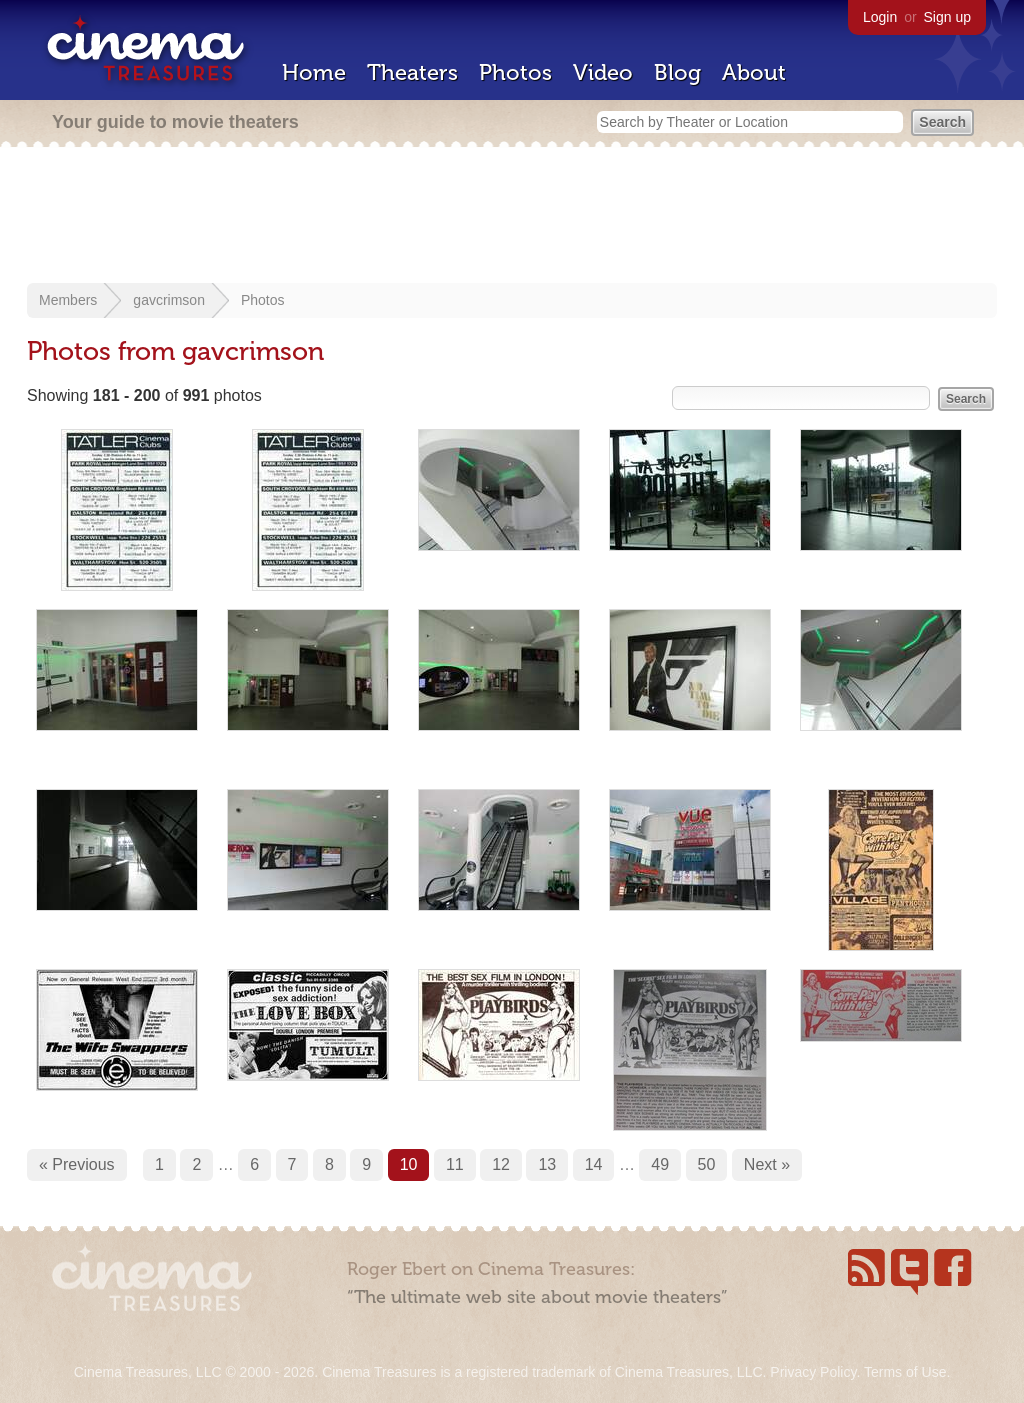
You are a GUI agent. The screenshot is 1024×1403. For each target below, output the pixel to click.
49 (660, 1164)
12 (501, 1164)
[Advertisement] (512, 217)
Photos (515, 72)
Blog (677, 72)
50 (707, 1164)
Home (314, 72)
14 (594, 1164)
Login (880, 17)
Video (603, 72)
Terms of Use (905, 1372)
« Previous (77, 1164)
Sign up (947, 17)
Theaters (412, 72)
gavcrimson (169, 300)
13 (547, 1164)
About (754, 72)
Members (68, 300)
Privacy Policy (813, 1372)
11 (455, 1164)
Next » (767, 1164)
